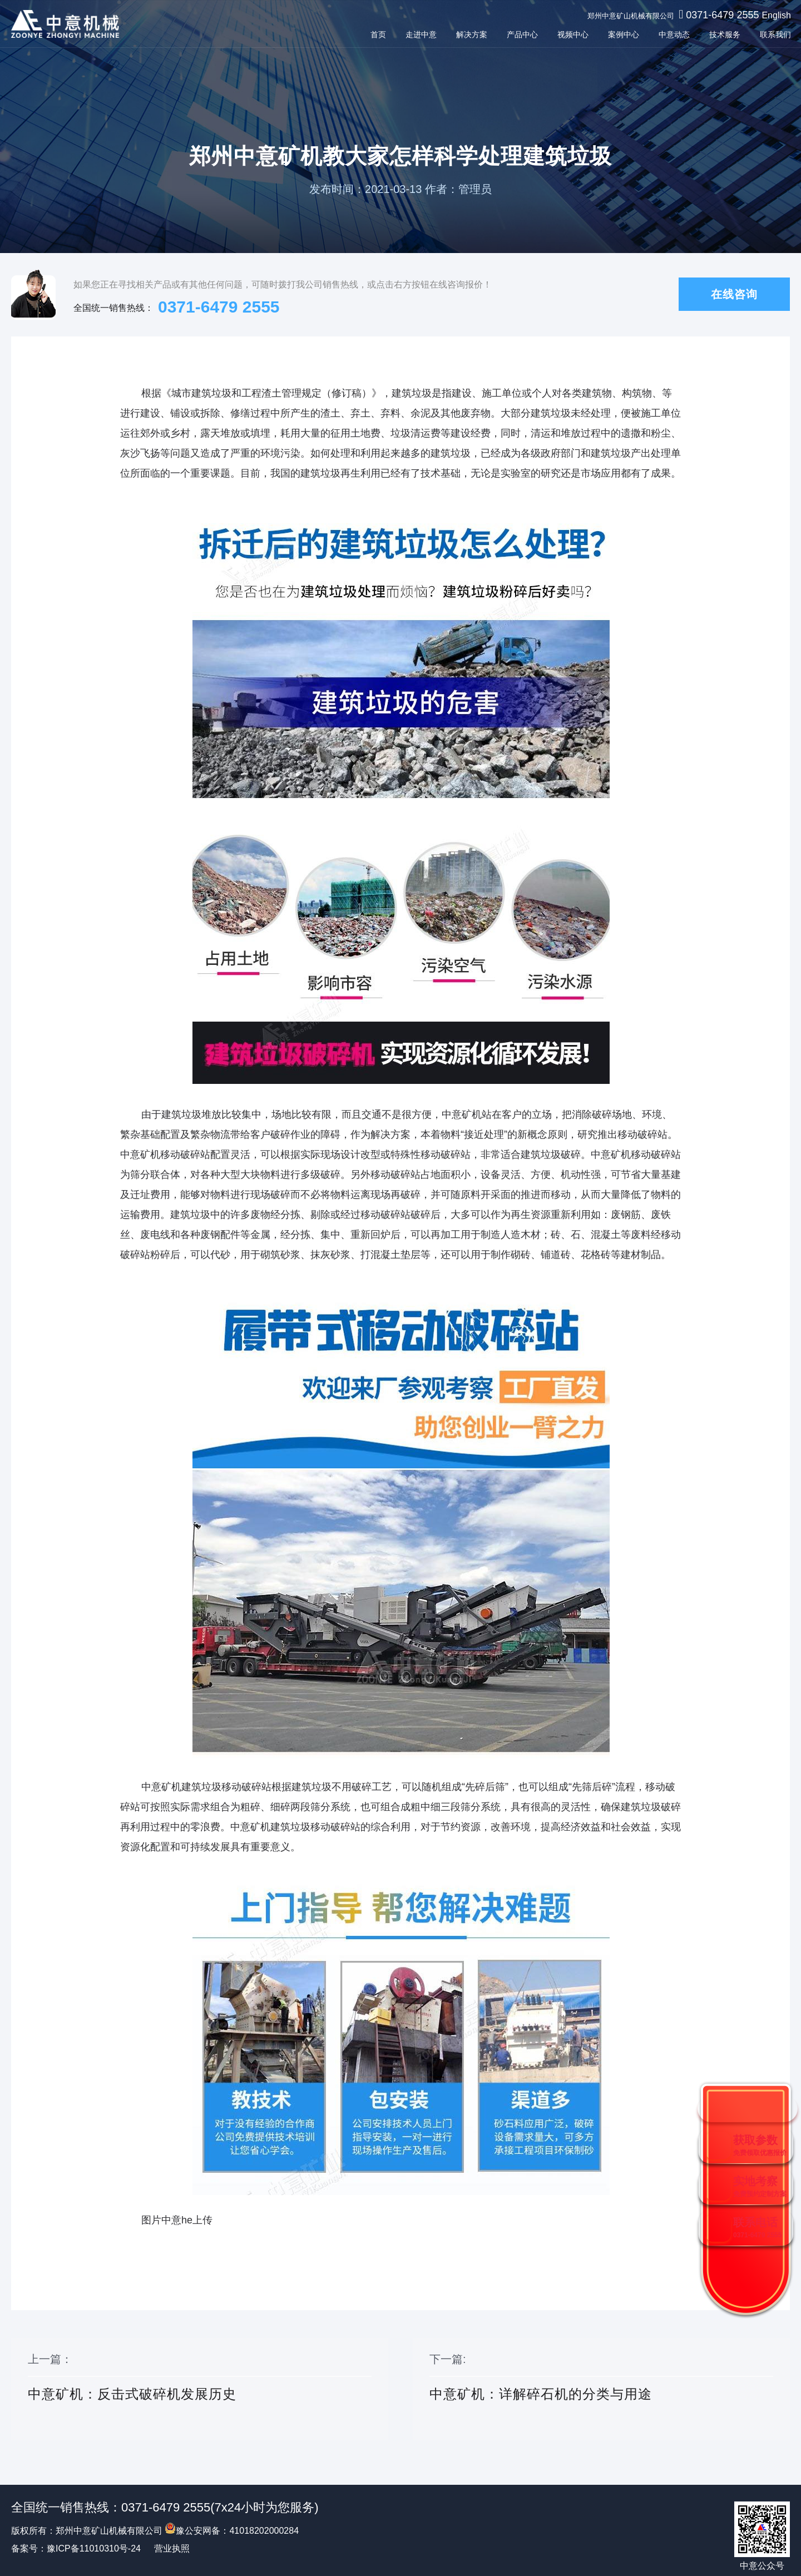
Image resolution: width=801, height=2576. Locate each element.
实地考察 (760, 2186)
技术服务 (723, 34)
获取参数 (760, 2145)
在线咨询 (734, 294)
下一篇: (601, 2389)
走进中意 (420, 34)
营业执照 (172, 2548)
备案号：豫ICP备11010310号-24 (76, 2548)
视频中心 (571, 34)
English (775, 15)
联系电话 (757, 2227)
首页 (377, 34)
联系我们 (774, 34)
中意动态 (673, 34)
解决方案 (470, 34)
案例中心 (622, 34)
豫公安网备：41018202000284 (232, 2530)
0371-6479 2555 (721, 15)
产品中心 (521, 34)
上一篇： (200, 2389)
